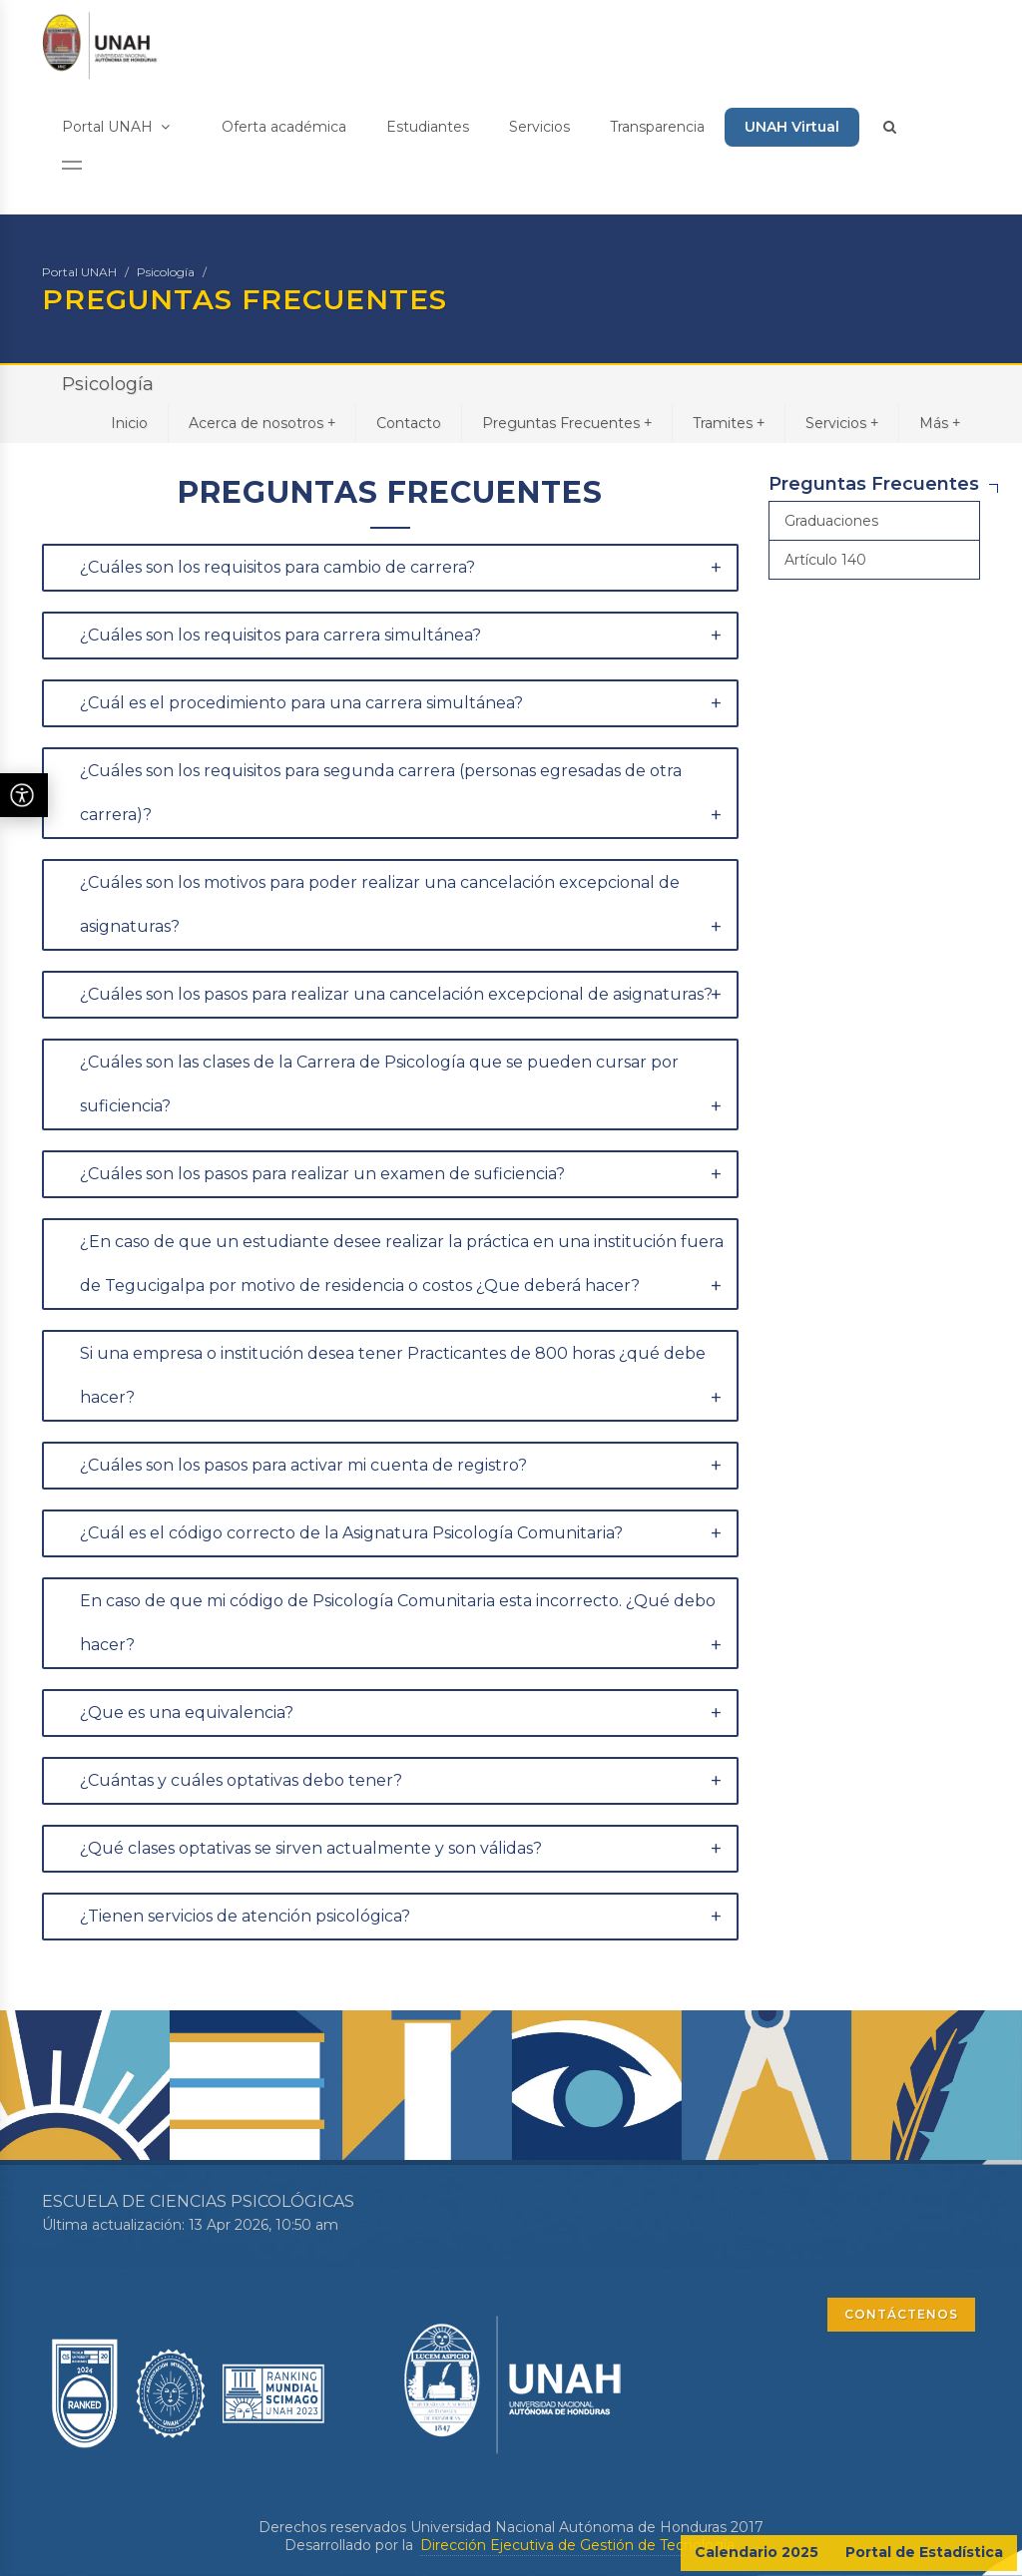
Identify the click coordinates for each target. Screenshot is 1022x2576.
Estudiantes (427, 127)
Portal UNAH (116, 127)
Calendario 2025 (756, 2552)
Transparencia (657, 127)
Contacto (408, 423)
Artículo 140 (825, 560)
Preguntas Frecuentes (567, 422)
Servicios (539, 127)
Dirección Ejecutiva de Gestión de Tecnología (577, 2545)
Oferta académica (284, 127)
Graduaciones (831, 521)
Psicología (166, 271)
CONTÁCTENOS (901, 2314)
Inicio (129, 423)
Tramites (729, 422)
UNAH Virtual (792, 127)
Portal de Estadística (924, 2552)
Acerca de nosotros (262, 422)
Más (939, 422)
